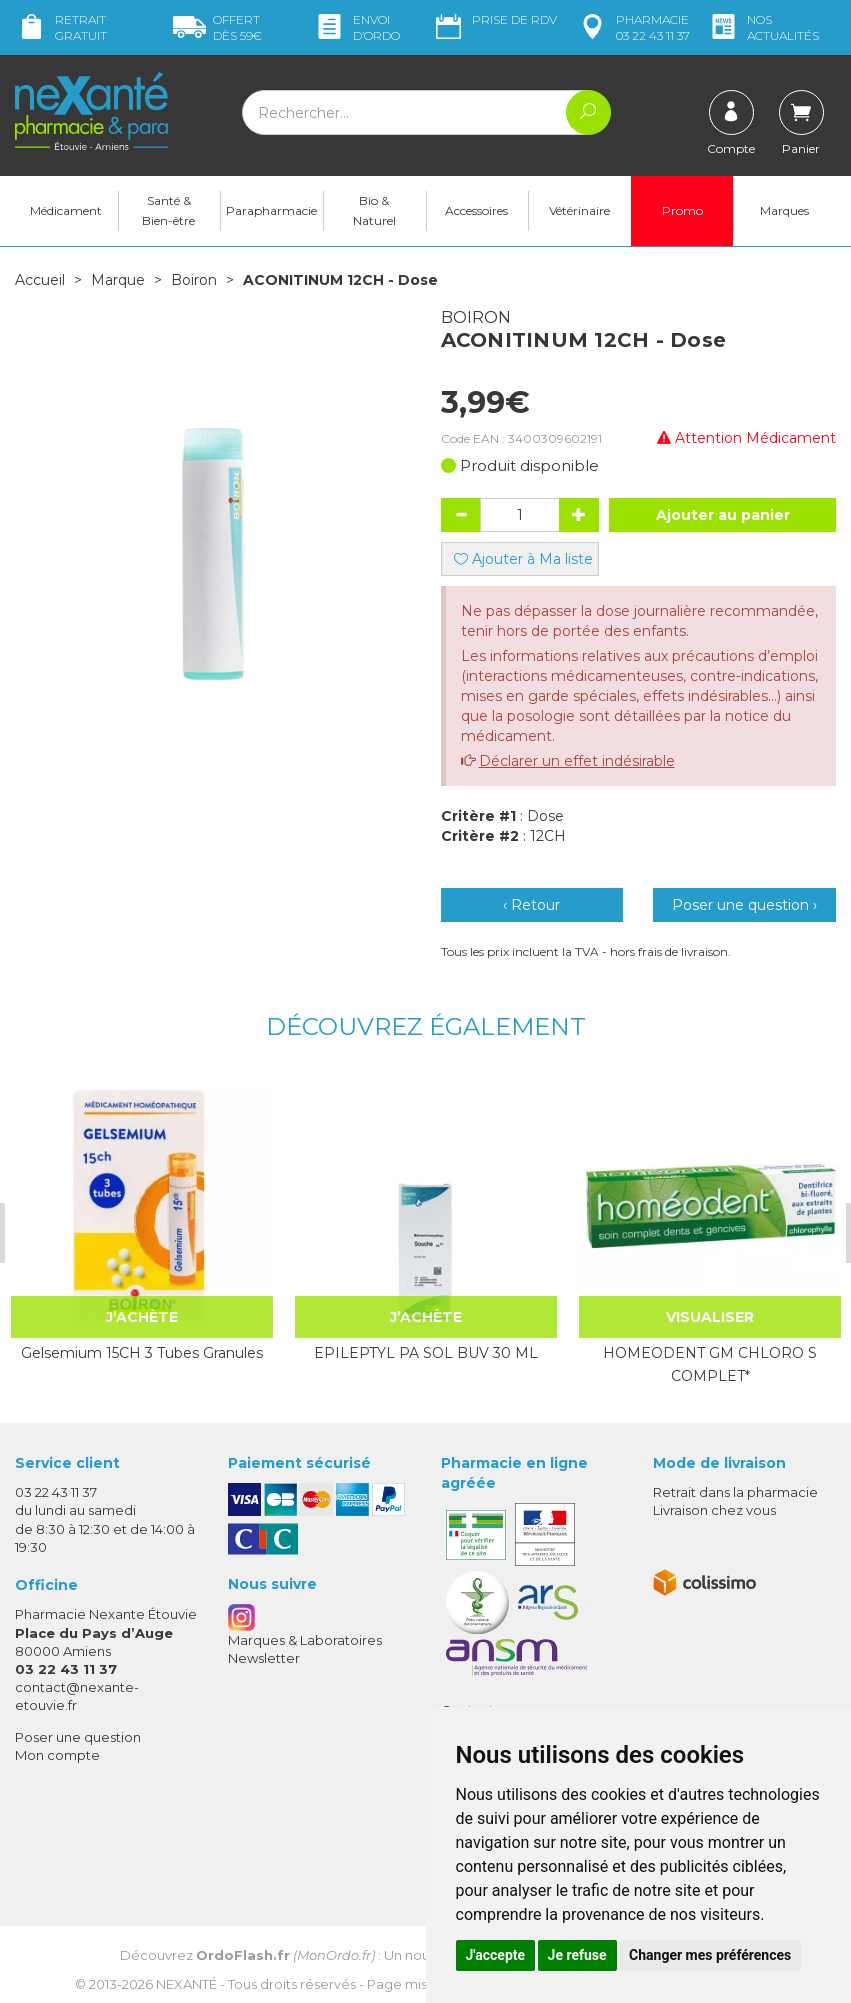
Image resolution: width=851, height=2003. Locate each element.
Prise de (494, 20)
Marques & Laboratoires (305, 1640)
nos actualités (763, 27)
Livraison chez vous (714, 1510)
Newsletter (264, 1658)
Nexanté (186, 1983)
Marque (118, 280)
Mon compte (57, 1754)
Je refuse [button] (577, 1955)
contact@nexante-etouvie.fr (77, 1695)
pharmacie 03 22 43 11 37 (633, 27)
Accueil (40, 280)
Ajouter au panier (723, 515)
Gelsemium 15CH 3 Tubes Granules (140, 1364)
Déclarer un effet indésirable (577, 761)
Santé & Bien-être (168, 210)
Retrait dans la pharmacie (735, 1492)
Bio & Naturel (374, 210)
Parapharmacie (271, 210)
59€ (217, 27)
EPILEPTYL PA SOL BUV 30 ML (424, 1353)
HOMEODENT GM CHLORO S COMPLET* (707, 1364)
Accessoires (476, 210)
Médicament (66, 210)
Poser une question (78, 1736)
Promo (682, 210)
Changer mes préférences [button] (710, 1955)
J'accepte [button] (496, 1955)
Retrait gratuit (61, 27)
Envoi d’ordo (356, 27)
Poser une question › (744, 905)
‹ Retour (531, 905)
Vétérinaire (579, 210)
